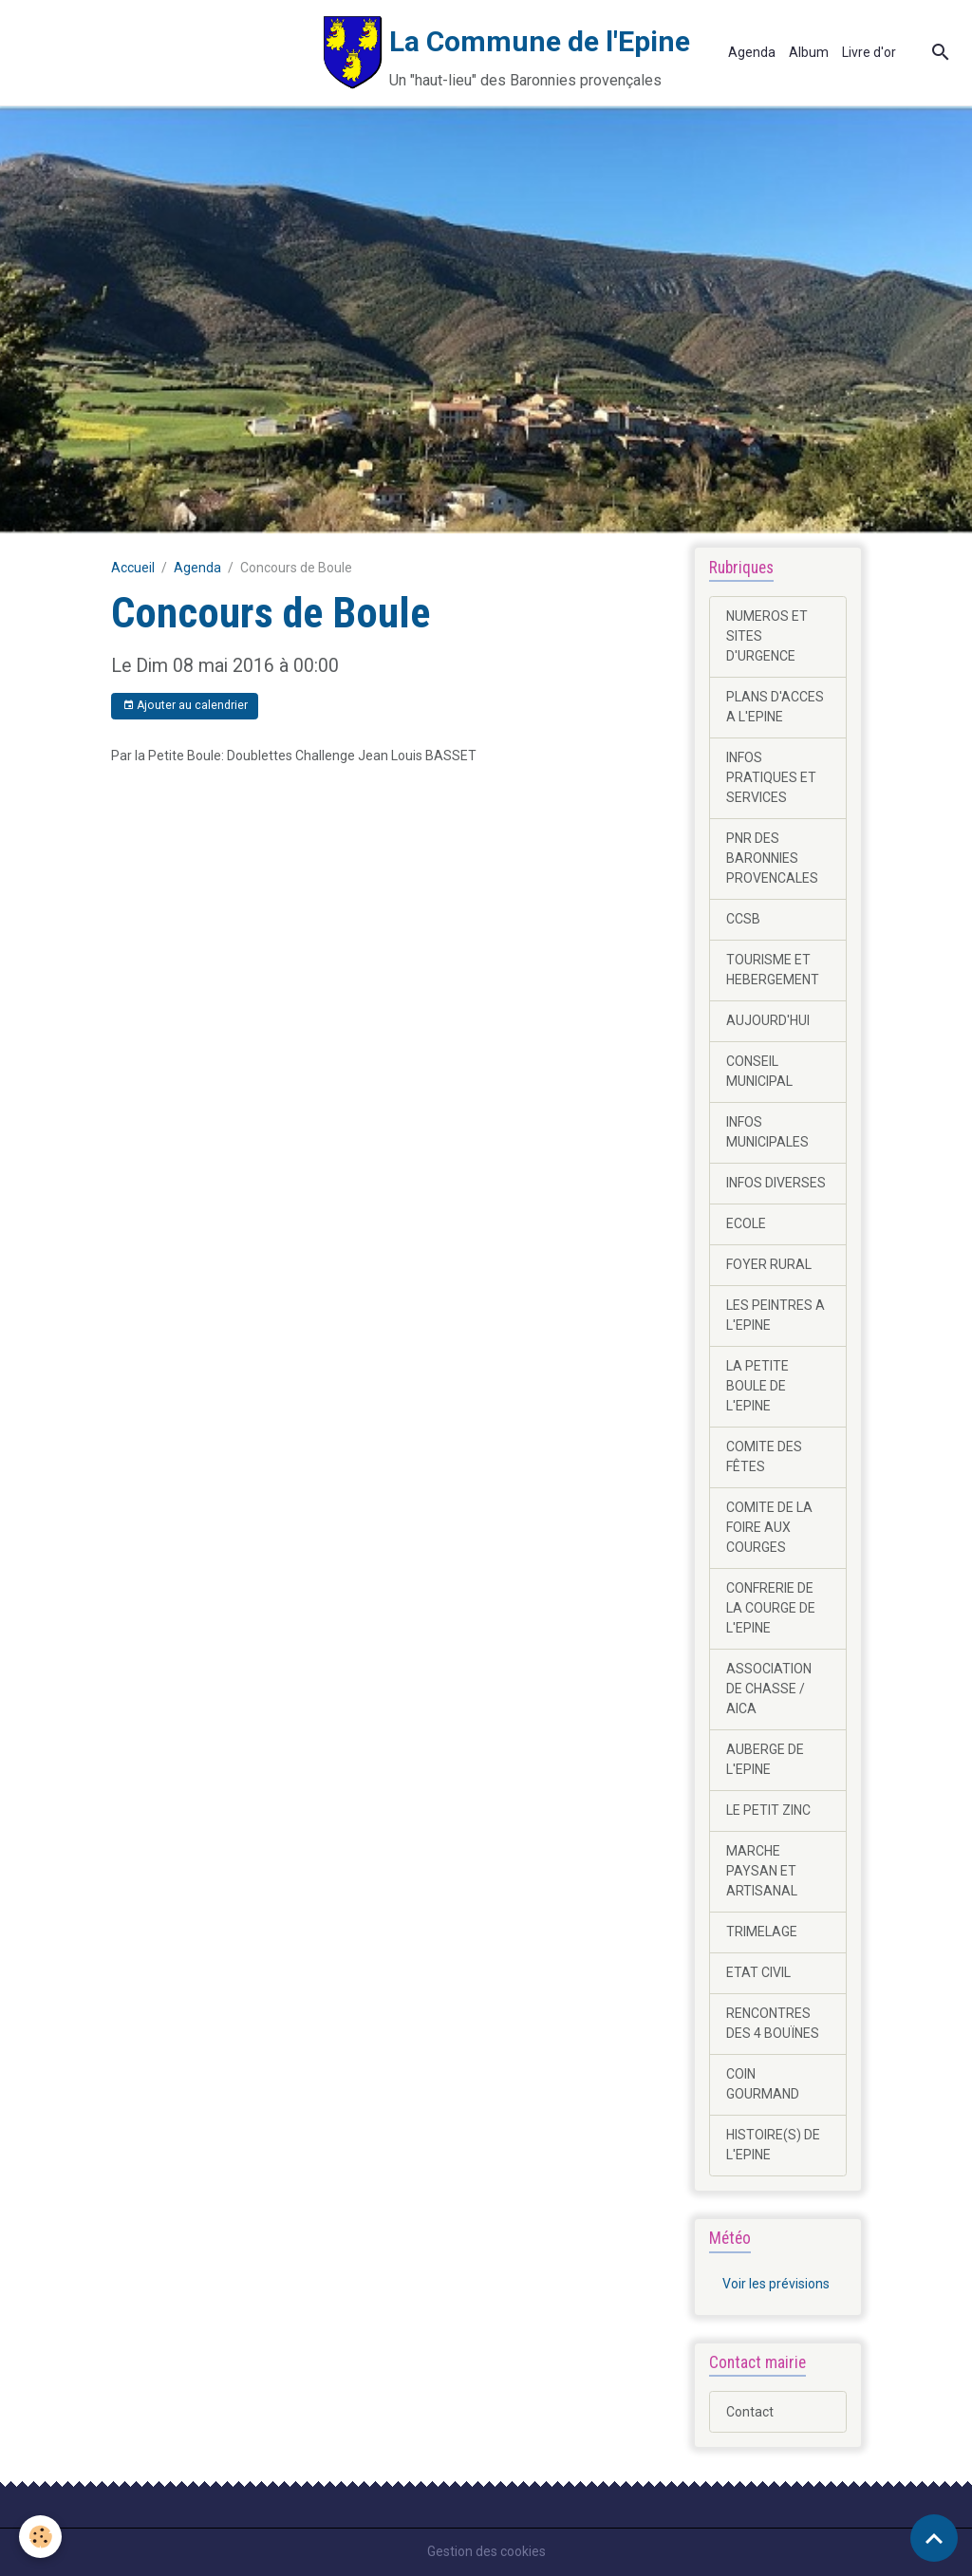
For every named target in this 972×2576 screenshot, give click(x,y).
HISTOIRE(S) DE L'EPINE (773, 2144)
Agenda (752, 52)
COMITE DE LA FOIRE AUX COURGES (769, 1527)
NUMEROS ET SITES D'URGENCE (767, 635)
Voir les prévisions (776, 2283)
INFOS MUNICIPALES (767, 1131)
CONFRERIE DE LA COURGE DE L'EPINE (770, 1607)
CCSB (743, 918)
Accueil (133, 567)
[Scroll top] (934, 2538)
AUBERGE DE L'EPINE (765, 1759)
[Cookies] (40, 2536)
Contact (750, 2411)
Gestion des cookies (486, 2551)
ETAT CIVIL (758, 1972)
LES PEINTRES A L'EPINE (775, 1315)
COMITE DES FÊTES (764, 1456)
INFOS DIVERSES (776, 1182)
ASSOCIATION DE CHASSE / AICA (769, 1688)
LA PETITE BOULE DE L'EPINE (757, 1385)
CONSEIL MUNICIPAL (759, 1071)
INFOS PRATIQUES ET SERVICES (771, 777)
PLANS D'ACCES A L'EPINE (775, 706)
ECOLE (746, 1223)
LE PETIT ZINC (768, 1810)
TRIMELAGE (761, 1931)
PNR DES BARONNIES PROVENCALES (772, 858)
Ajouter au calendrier (185, 706)
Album (809, 52)
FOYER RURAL (769, 1264)
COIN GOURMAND (762, 2083)
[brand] (351, 52)
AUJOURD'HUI (768, 1020)
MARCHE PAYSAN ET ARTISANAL (761, 1870)
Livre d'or (869, 52)
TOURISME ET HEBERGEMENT (772, 969)
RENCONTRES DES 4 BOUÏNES (772, 2023)
